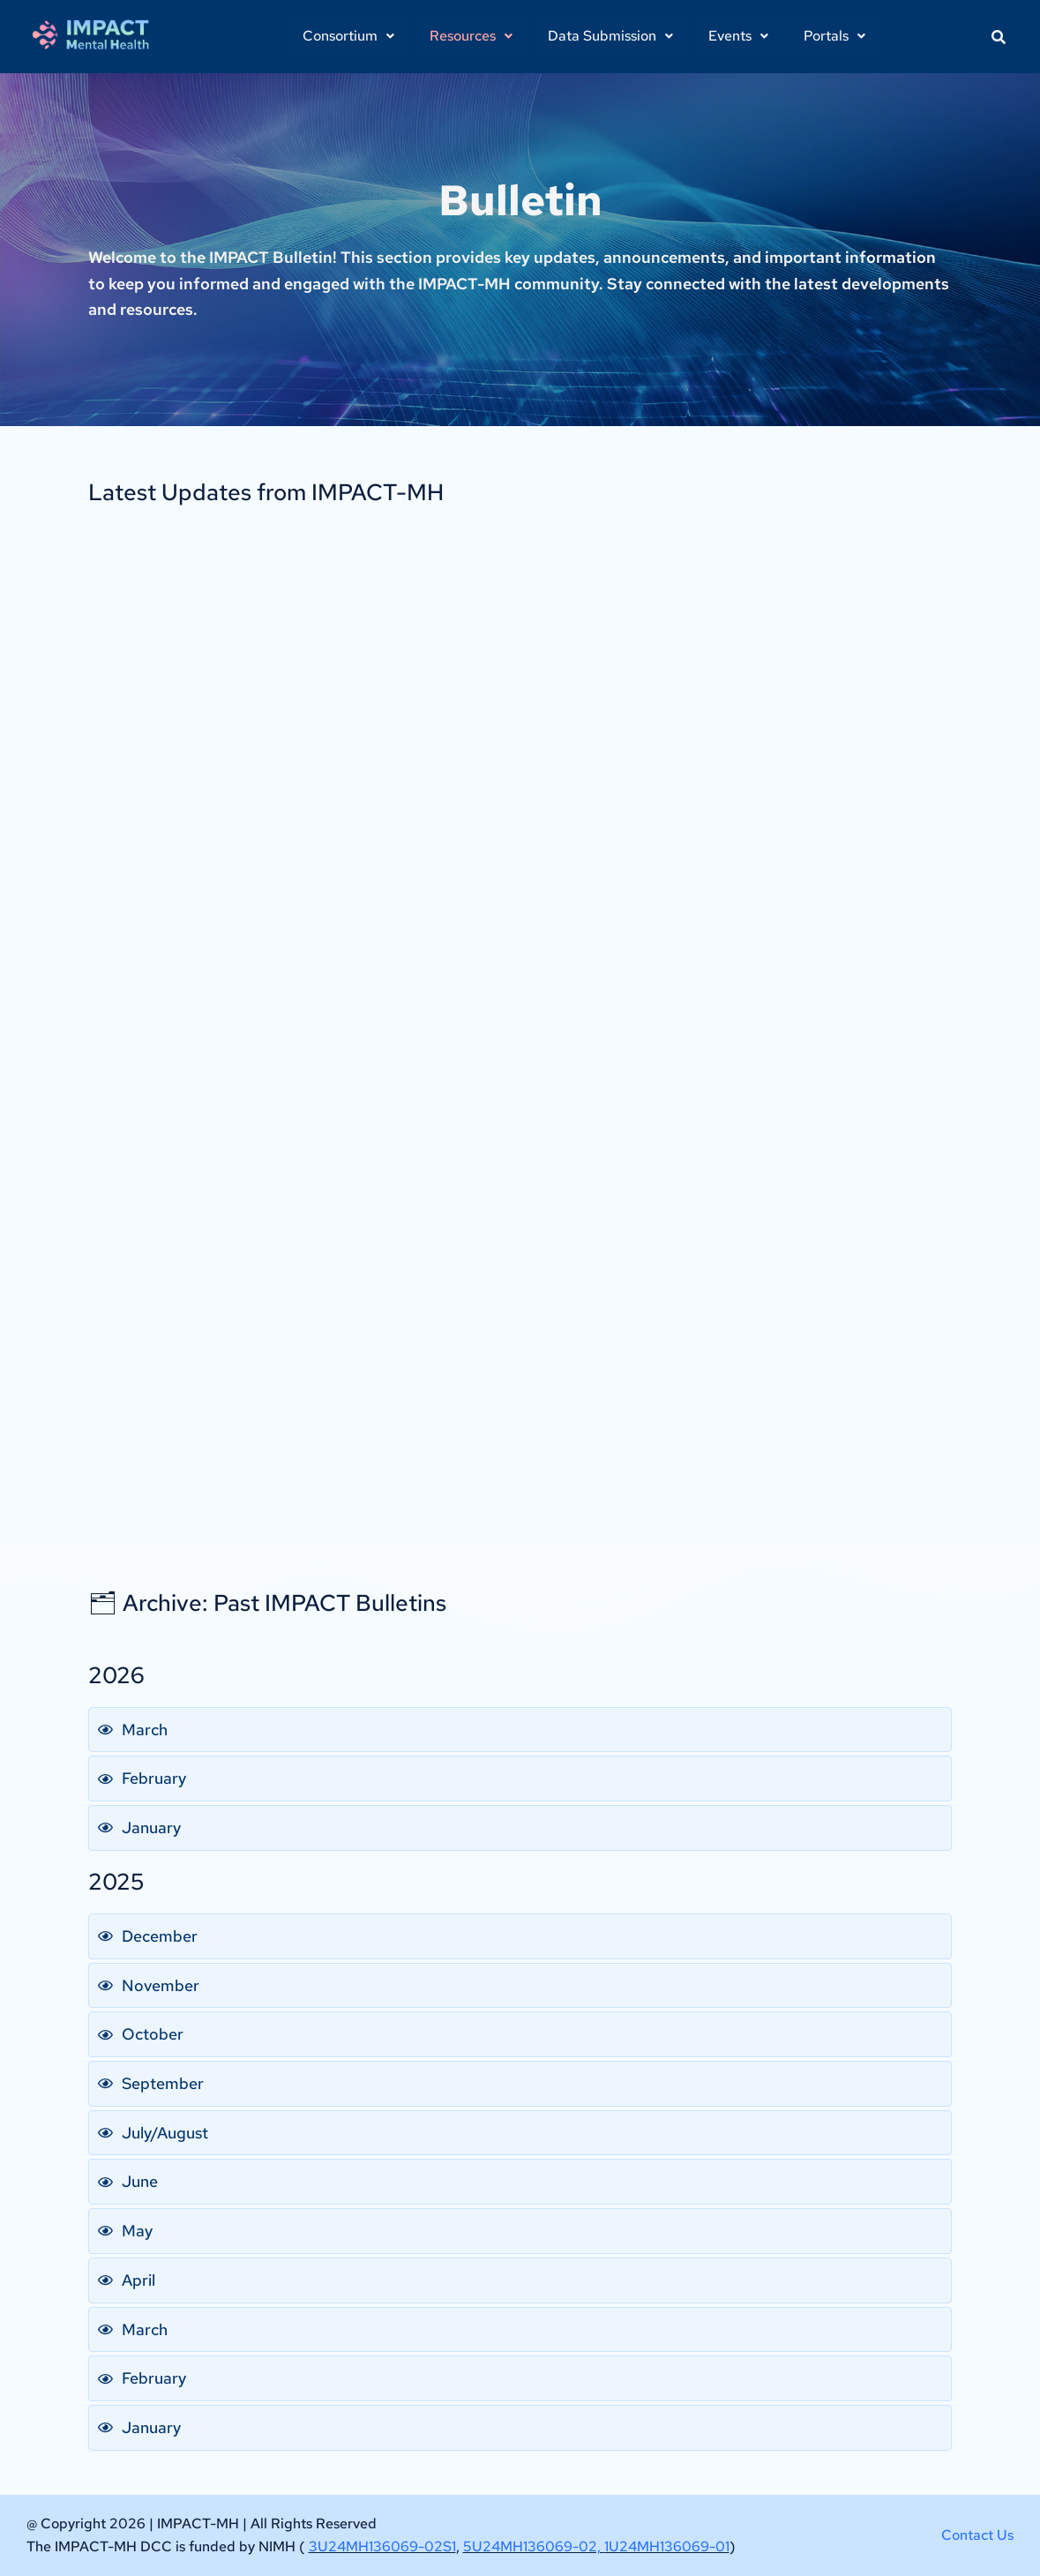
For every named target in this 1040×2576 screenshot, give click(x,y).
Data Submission (610, 35)
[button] (348, 36)
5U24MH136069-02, (533, 2546)
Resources (471, 35)
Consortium (348, 35)
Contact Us (977, 2535)
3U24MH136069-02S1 (382, 2546)
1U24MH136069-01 (666, 2546)
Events (738, 35)
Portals (834, 35)
